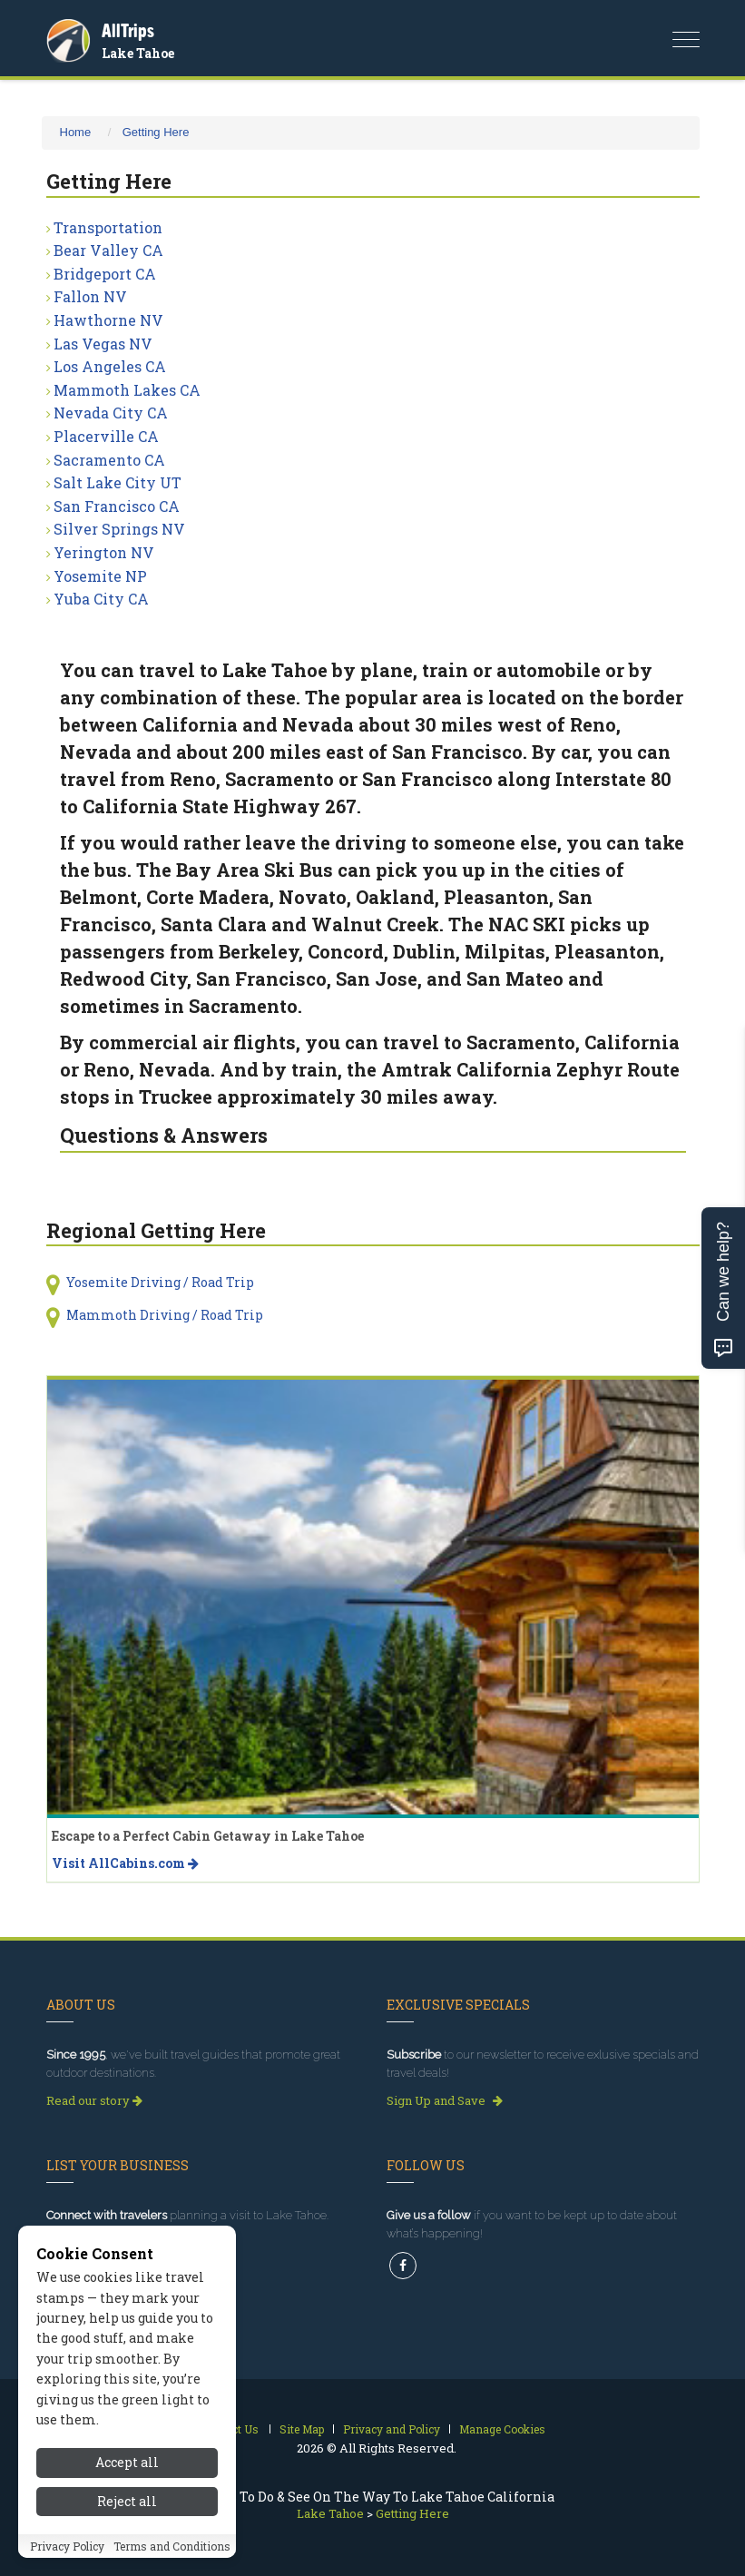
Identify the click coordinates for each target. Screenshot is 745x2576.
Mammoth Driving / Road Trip (164, 1314)
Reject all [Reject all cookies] (127, 2503)
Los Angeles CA (110, 366)
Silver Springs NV (119, 528)
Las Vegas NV (103, 343)
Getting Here (156, 132)
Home (76, 132)
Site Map (301, 2429)
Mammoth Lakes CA (127, 389)
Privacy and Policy (391, 2429)
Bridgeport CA (105, 273)
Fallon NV (90, 296)
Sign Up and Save (445, 2100)
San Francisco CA (117, 506)
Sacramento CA (109, 459)
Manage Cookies (502, 2429)
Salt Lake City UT (117, 482)
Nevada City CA (111, 412)
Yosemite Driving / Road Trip (160, 1282)
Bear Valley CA (108, 250)
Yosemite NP (100, 575)
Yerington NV (104, 552)
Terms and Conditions (171, 2548)
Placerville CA (106, 436)
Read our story (94, 2100)
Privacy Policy (67, 2548)
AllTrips (128, 30)
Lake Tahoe (138, 53)
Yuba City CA (101, 598)
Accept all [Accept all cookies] (127, 2464)
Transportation (108, 227)
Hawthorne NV (108, 319)
